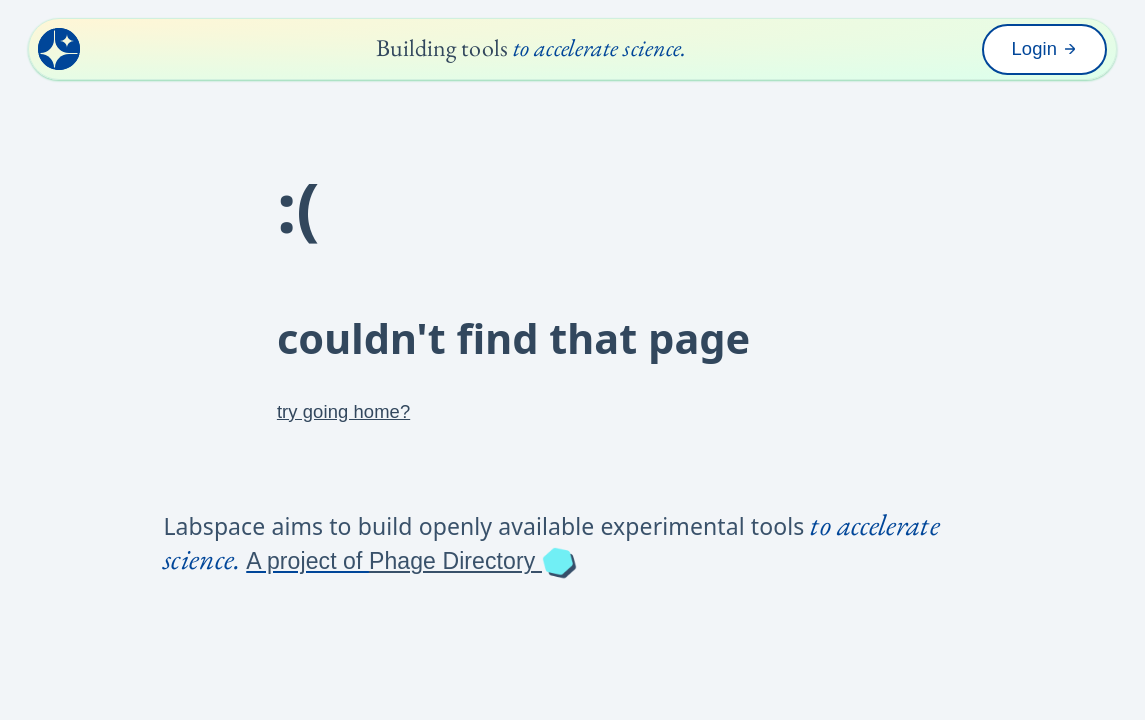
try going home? (343, 411)
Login (1045, 48)
